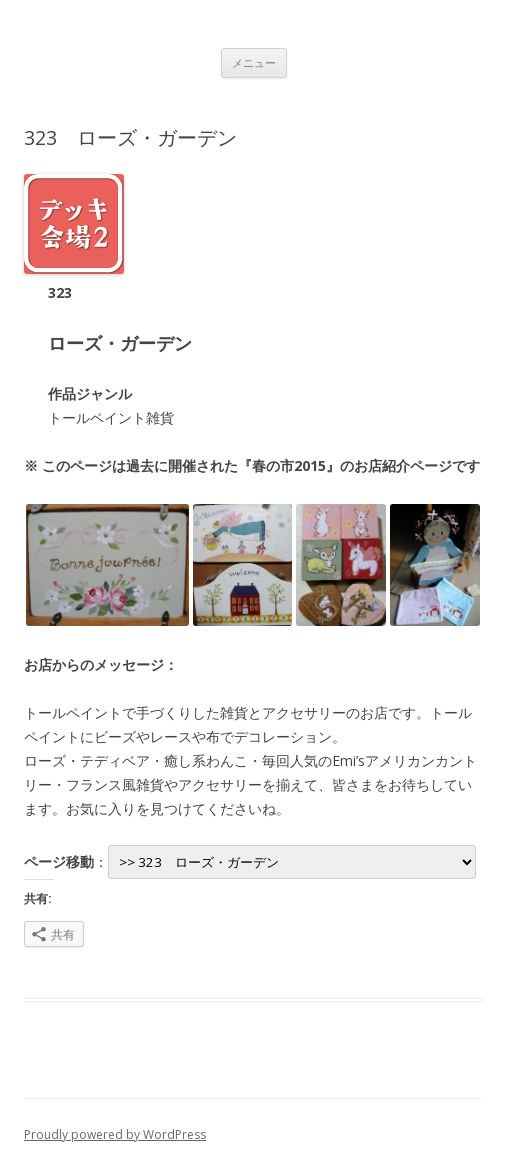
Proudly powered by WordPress (115, 1134)
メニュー (254, 62)
